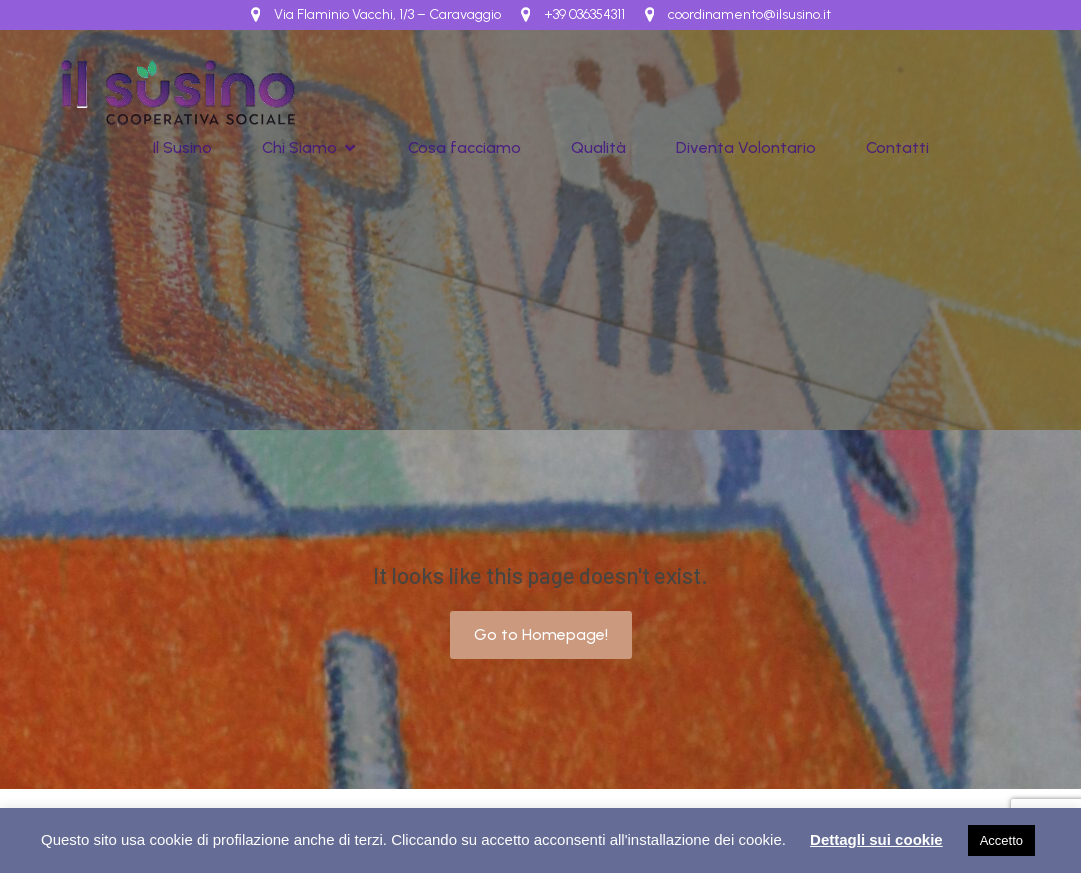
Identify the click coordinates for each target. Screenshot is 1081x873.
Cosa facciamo (464, 147)
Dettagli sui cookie (876, 839)
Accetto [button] (1001, 840)
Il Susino (182, 147)
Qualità (598, 147)
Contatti (897, 147)
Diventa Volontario (746, 147)
